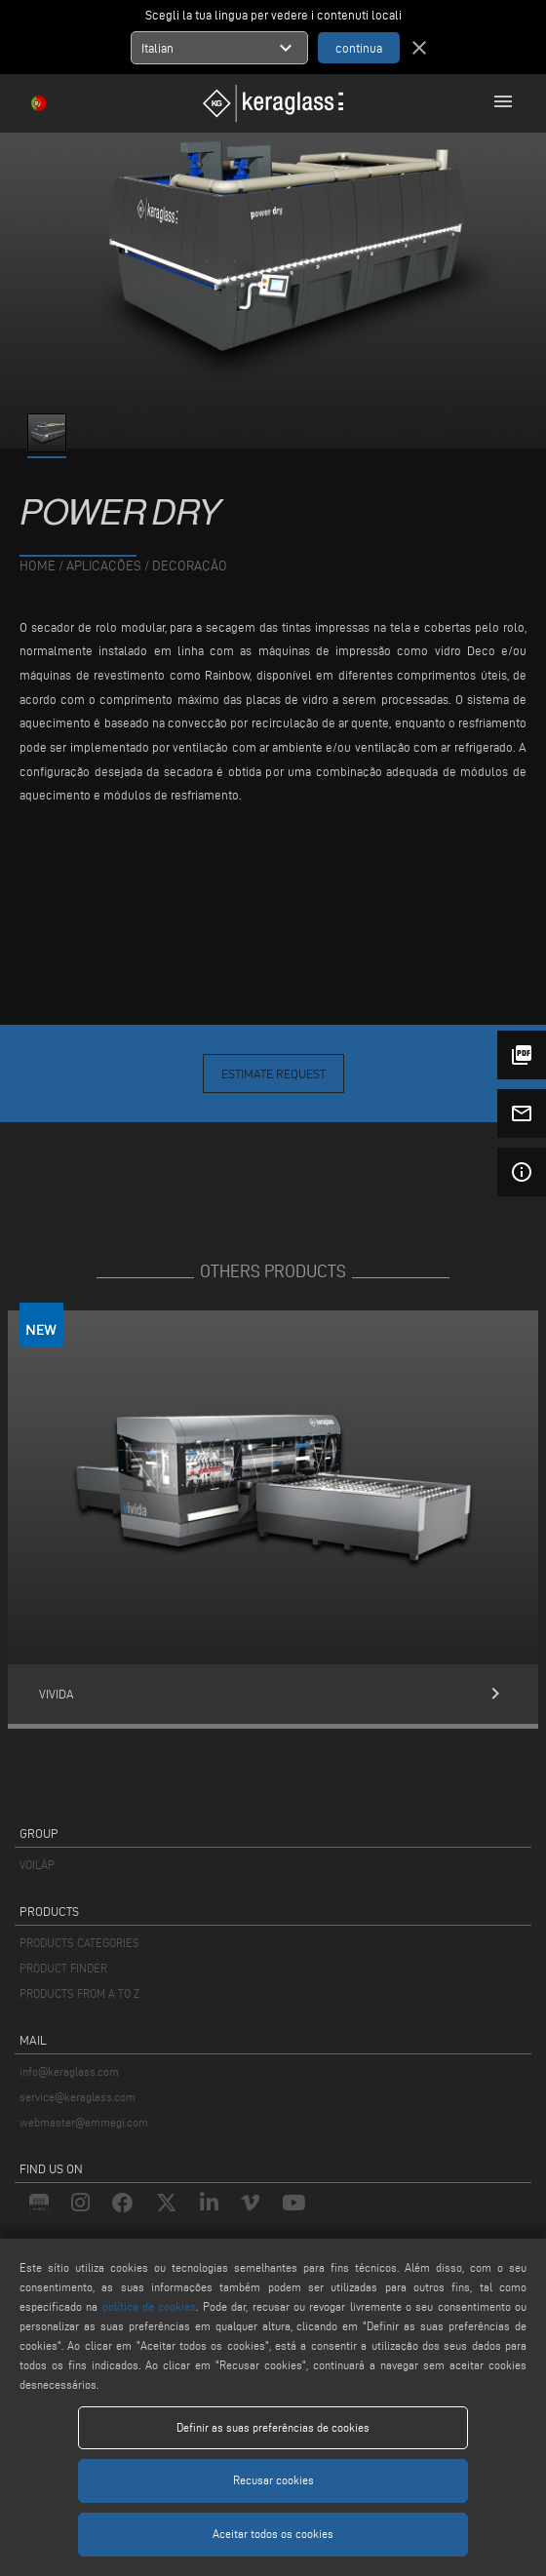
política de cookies (149, 2306)
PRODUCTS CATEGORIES (79, 1942)
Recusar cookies (273, 2480)
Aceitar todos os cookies (273, 2533)
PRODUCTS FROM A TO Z (79, 1993)
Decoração (189, 566)
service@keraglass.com (78, 2096)
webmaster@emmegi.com (84, 2122)
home (38, 566)
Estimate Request (273, 1073)
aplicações (103, 566)
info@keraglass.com (69, 2071)
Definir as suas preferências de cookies (273, 2427)
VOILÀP (37, 1864)
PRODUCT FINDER (63, 1968)
